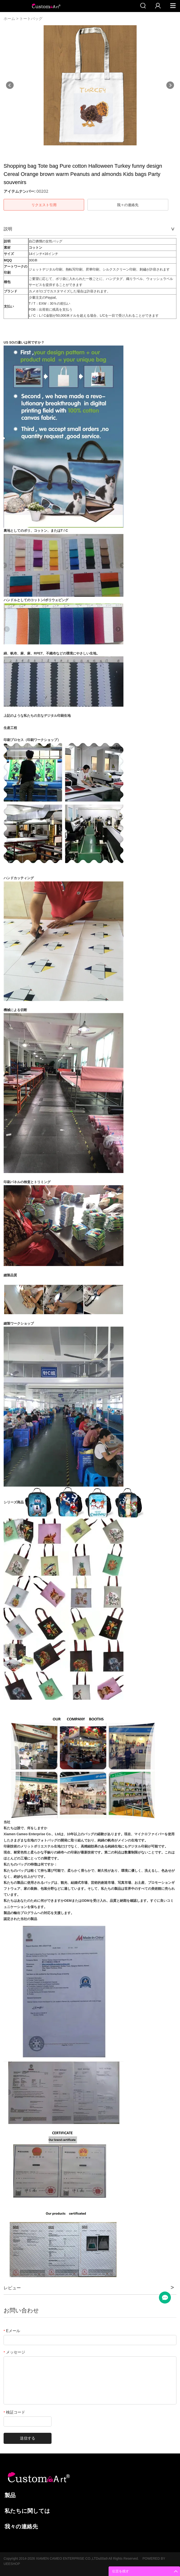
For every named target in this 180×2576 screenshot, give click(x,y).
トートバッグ (30, 18)
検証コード (14, 2412)
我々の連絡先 (128, 205)
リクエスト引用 (44, 205)
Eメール (12, 2331)
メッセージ (14, 2352)
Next (170, 85)
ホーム (9, 18)
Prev (10, 85)
